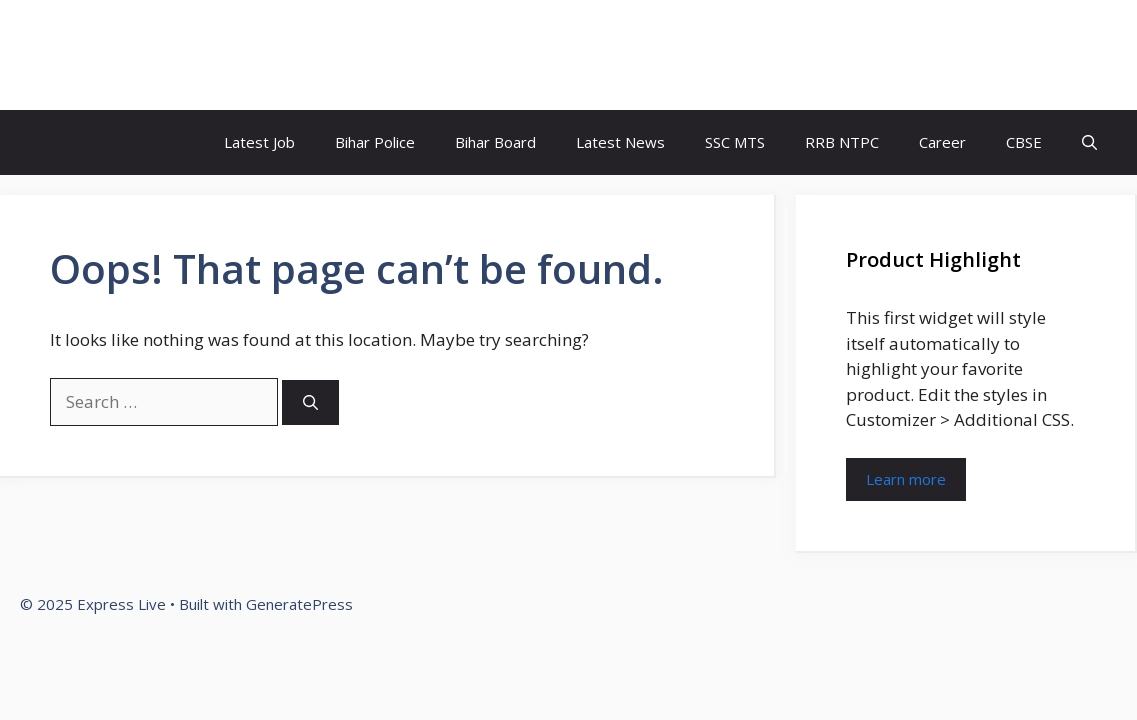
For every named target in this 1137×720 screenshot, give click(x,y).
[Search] (310, 402)
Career (942, 142)
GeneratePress (299, 604)
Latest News (620, 142)
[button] (1089, 142)
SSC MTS (735, 142)
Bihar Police (375, 142)
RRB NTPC (842, 142)
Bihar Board (495, 142)
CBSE (1024, 142)
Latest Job (259, 142)
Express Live (116, 55)
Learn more (906, 479)
